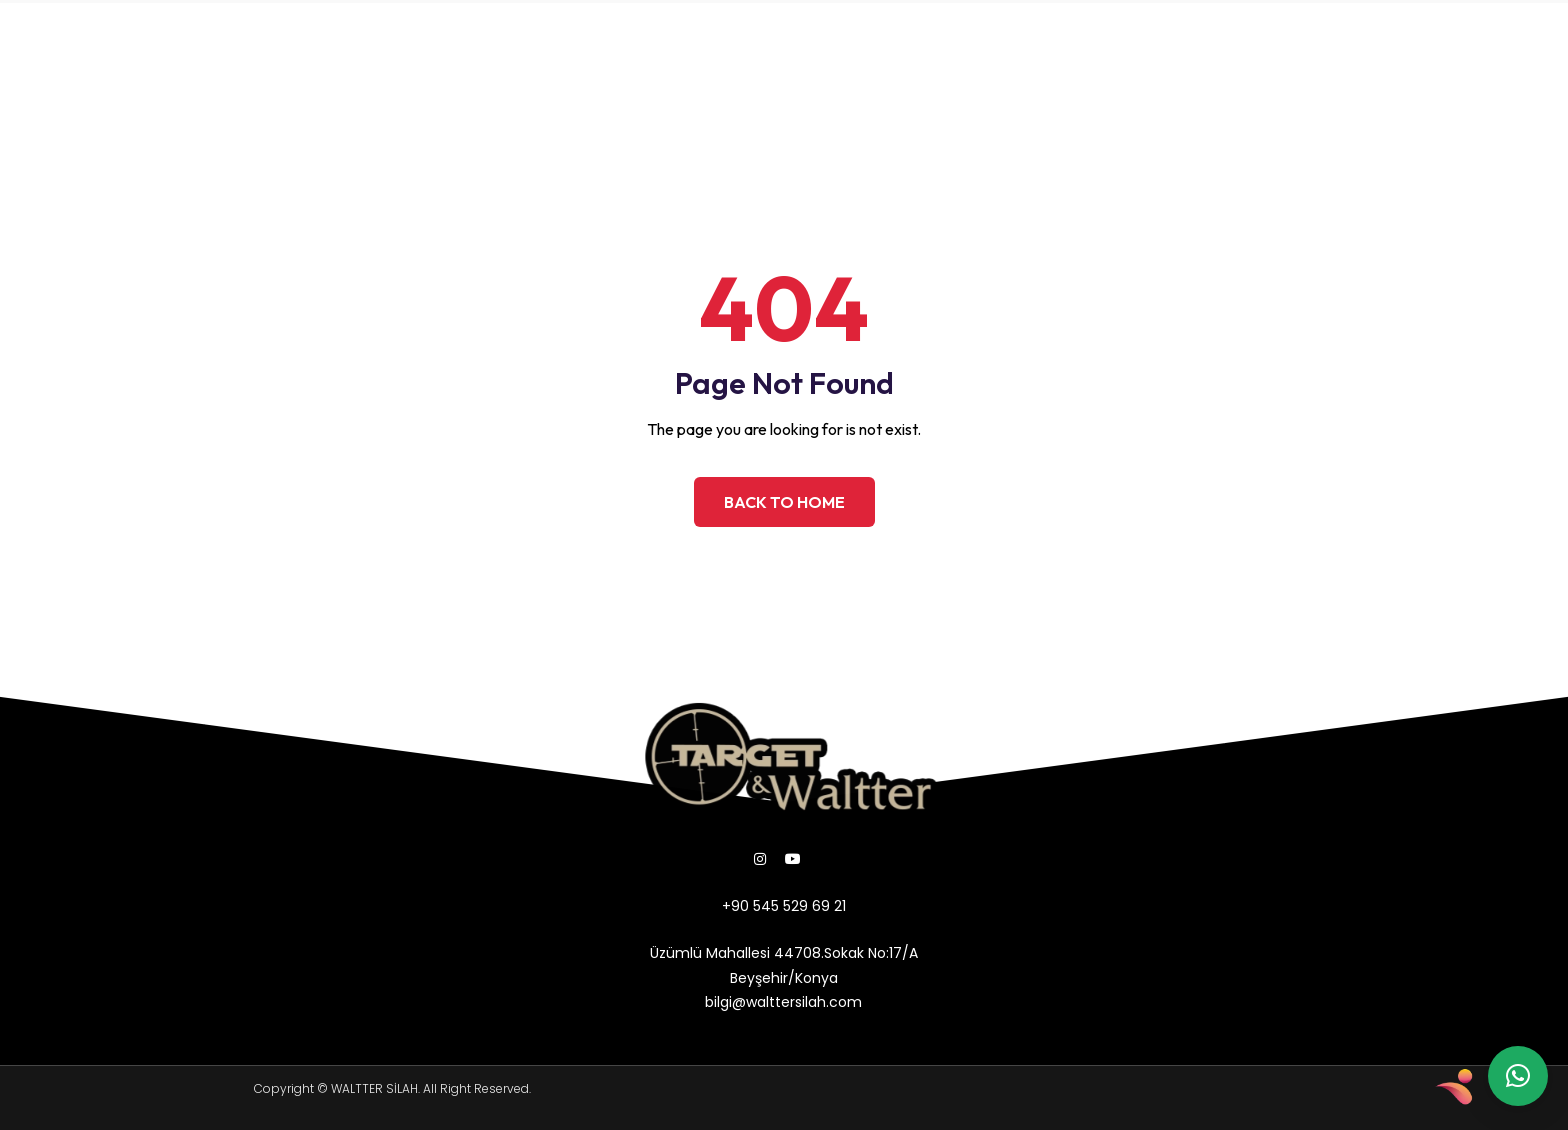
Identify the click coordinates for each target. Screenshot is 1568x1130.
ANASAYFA (253, 32)
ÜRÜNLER (490, 32)
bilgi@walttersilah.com (1093, 55)
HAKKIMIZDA (374, 32)
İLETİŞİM (495, 78)
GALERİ (403, 78)
